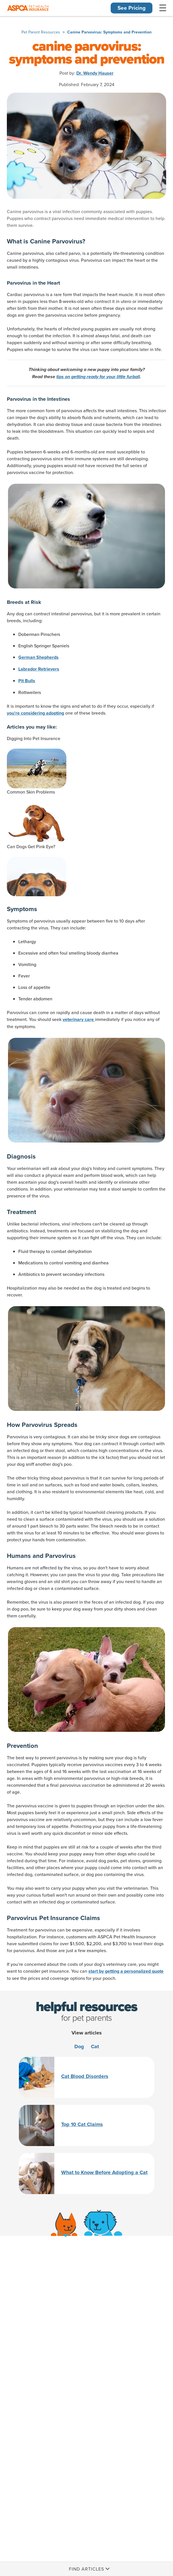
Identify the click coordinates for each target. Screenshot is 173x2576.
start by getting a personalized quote (126, 1971)
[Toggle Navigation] (162, 8)
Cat (95, 2046)
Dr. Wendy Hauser (95, 73)
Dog (79, 2046)
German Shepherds (38, 657)
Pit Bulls (26, 681)
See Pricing (132, 8)
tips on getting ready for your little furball (98, 377)
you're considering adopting (35, 713)
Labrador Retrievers (38, 669)
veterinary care (79, 1019)
